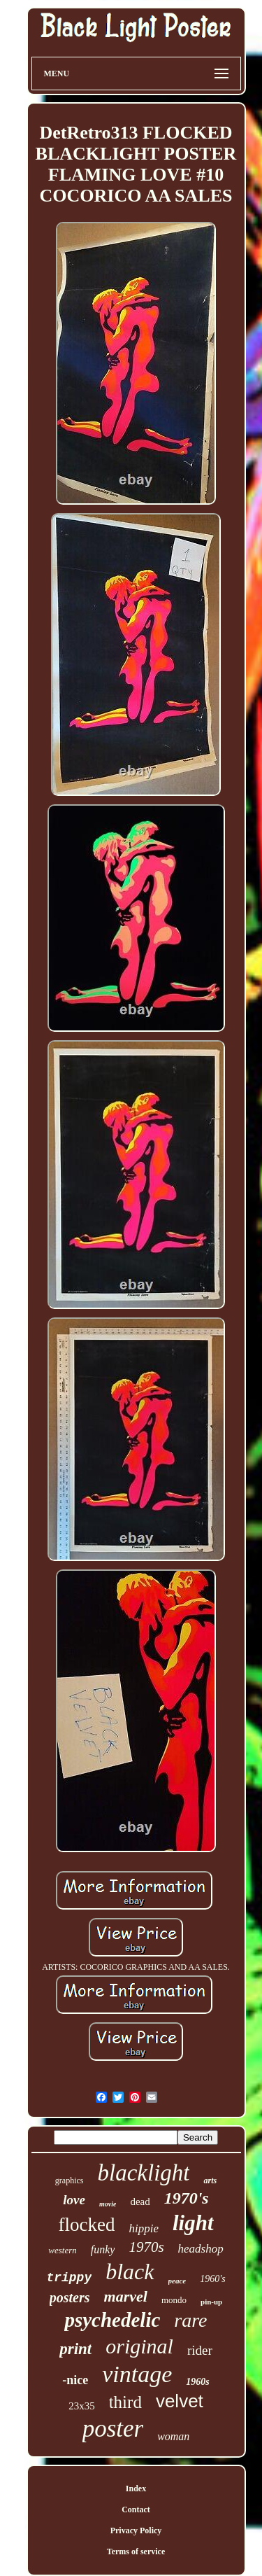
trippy (69, 2278)
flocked (86, 2224)
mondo (174, 2300)
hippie (144, 2228)
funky (103, 2249)
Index (136, 2488)
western (62, 2250)
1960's (212, 2279)
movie (107, 2204)
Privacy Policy (136, 2530)
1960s (197, 2381)
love (74, 2199)
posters (70, 2297)
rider (199, 2350)
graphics (69, 2180)
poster (113, 2428)
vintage (137, 2374)
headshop (201, 2248)
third (125, 2402)
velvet (179, 2401)
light (193, 2223)
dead (140, 2201)
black (129, 2271)
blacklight (144, 2172)
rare (190, 2320)
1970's (186, 2198)
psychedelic (112, 2320)
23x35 (81, 2406)
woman (173, 2436)
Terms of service (136, 2551)
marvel (125, 2296)
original (139, 2346)
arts (210, 2180)
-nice (75, 2380)
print (75, 2349)
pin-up (211, 2301)
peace (177, 2280)
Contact (136, 2509)
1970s (146, 2247)
